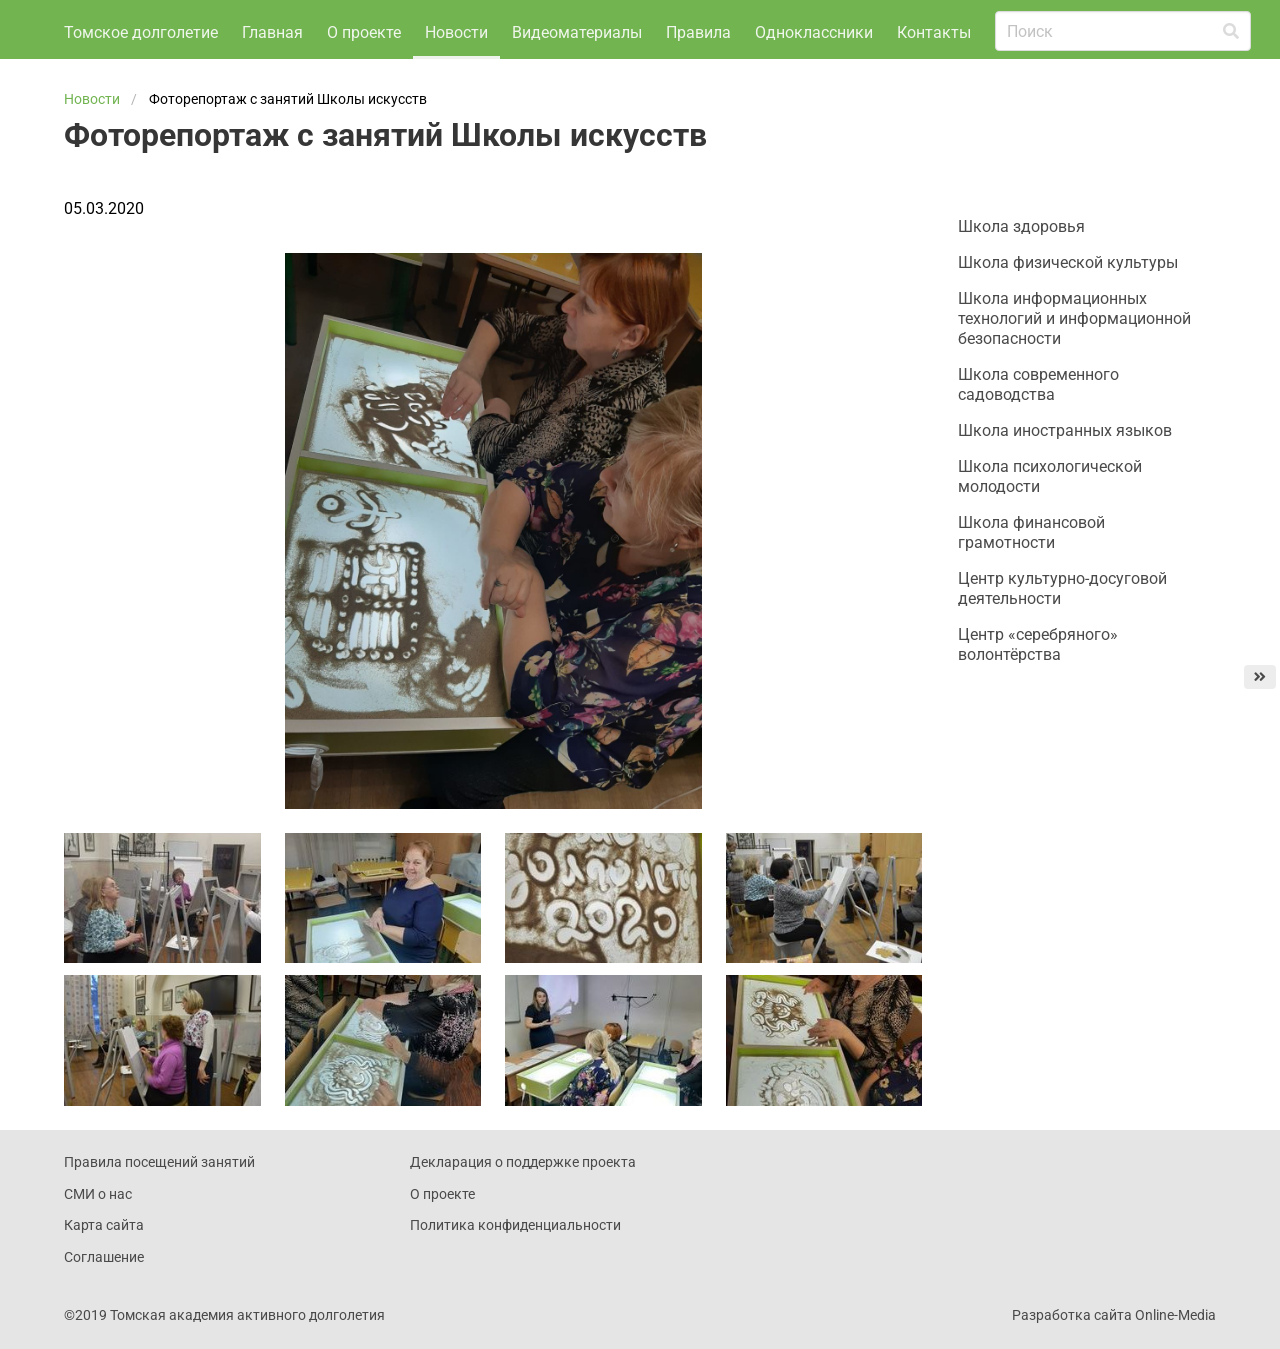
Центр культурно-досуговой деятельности (1062, 633)
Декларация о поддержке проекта (523, 1207)
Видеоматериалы (577, 25)
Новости (456, 25)
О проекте (364, 25)
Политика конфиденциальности (515, 1270)
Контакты (279, 77)
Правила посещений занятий (159, 1207)
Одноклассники (814, 25)
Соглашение (104, 1301)
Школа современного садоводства (1038, 429)
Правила (698, 25)
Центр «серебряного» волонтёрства (1038, 689)
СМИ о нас (98, 1238)
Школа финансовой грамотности (1031, 577)
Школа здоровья (1021, 271)
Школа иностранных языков (1065, 475)
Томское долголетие (141, 77)
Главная (272, 25)
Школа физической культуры (1068, 307)
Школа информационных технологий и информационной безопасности (1074, 363)
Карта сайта (104, 1270)
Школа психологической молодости (1050, 521)
